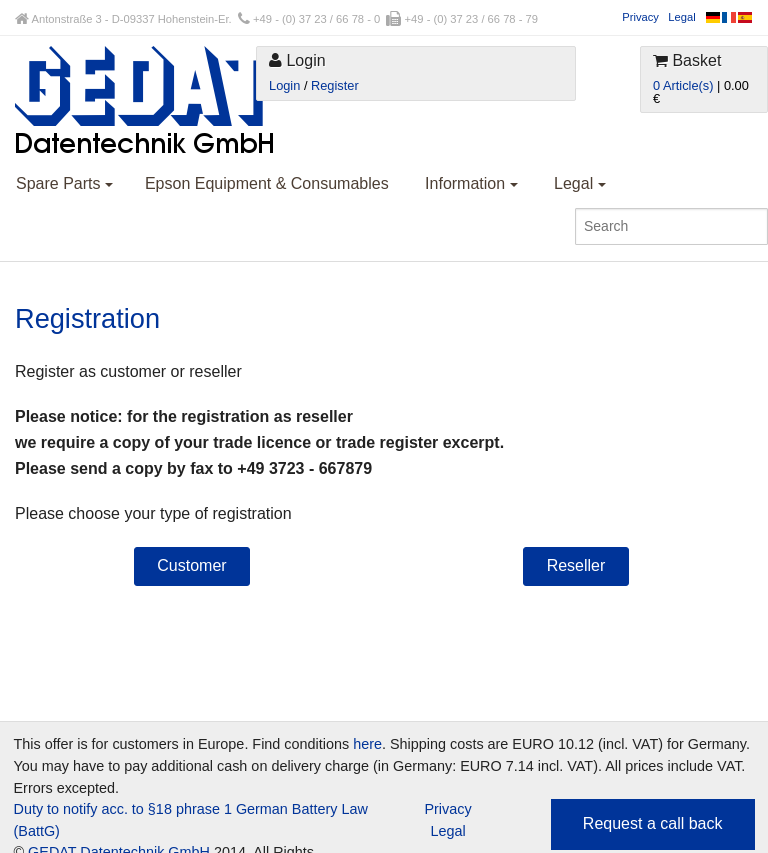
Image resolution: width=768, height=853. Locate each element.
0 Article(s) (683, 85)
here (367, 744)
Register (335, 85)
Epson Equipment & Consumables (267, 183)
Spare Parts (64, 183)
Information (471, 183)
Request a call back (653, 823)
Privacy (640, 17)
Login (284, 85)
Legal (681, 17)
